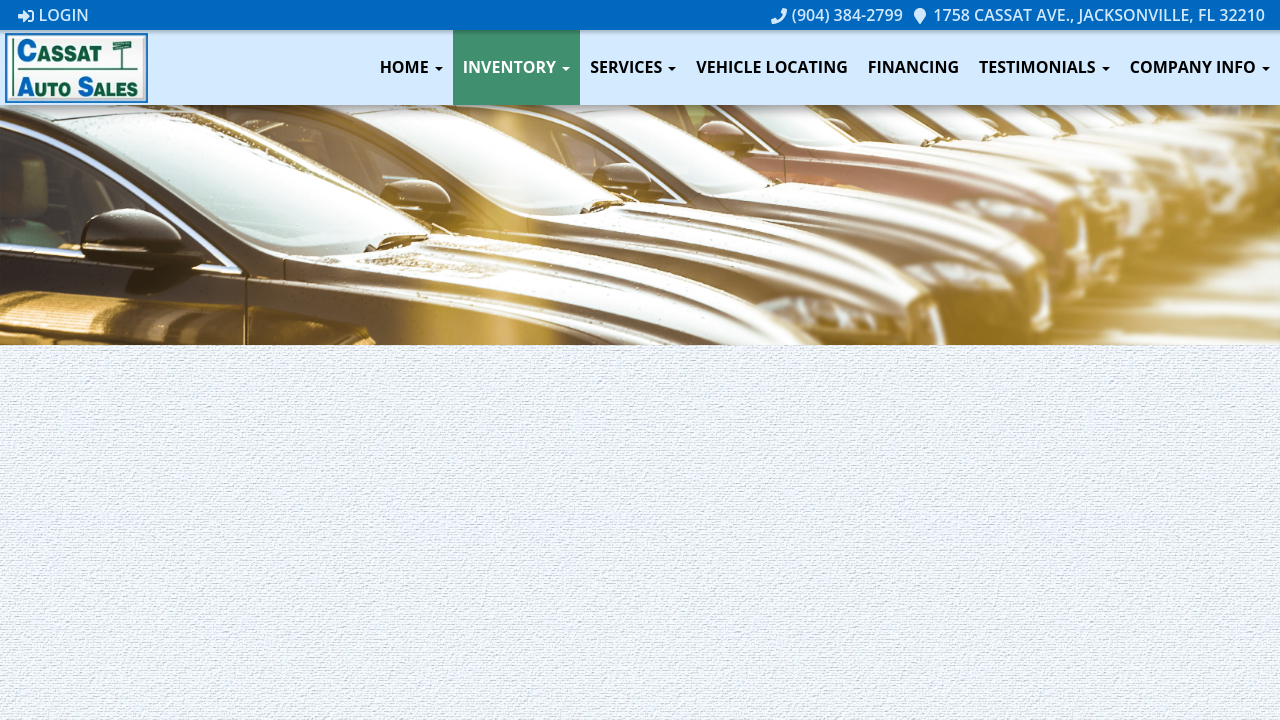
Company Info (1200, 67)
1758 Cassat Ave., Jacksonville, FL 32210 (1088, 15)
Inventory (516, 67)
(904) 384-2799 (837, 15)
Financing (913, 67)
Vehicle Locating (771, 67)
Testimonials (1044, 67)
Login (53, 15)
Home (411, 67)
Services (633, 67)
